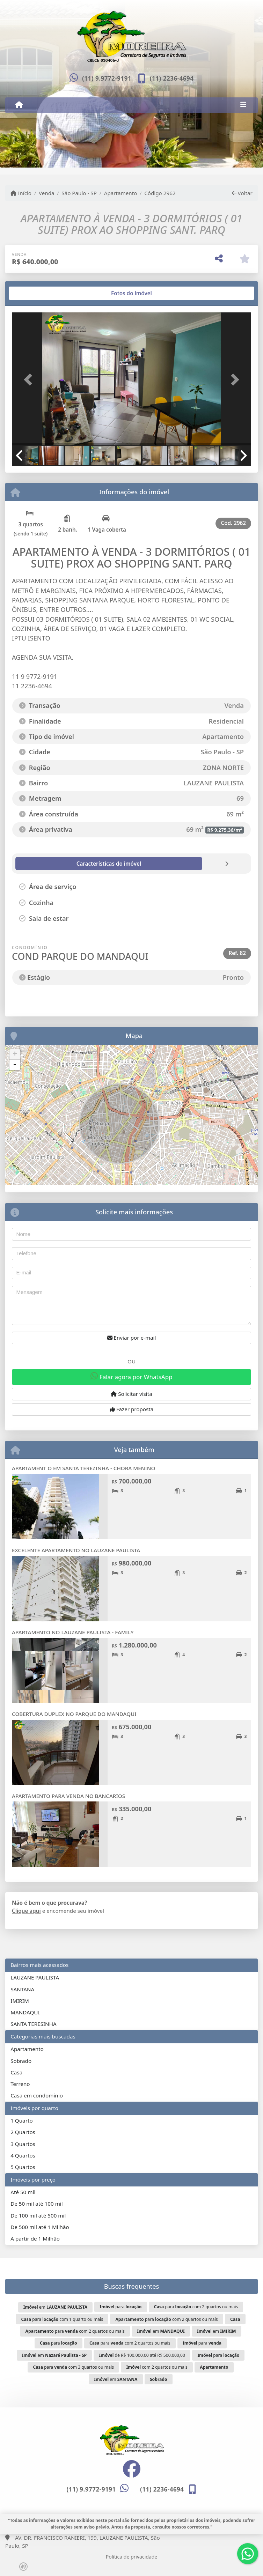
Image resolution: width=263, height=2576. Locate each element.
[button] (30, 379)
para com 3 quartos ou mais (73, 2367)
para (121, 2307)
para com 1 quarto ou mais (62, 2319)
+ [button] (15, 1054)
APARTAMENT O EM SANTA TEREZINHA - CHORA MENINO (83, 1468)
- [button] (14, 1065)
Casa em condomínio (36, 2095)
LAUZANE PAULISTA (34, 1977)
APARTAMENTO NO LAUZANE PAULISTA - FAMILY (73, 1632)
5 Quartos (22, 2166)
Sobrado (20, 2060)
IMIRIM (19, 2000)
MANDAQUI (24, 2012)
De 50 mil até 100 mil (36, 2203)
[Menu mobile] (19, 104)
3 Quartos (22, 2143)
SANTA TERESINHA (33, 2023)
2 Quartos (22, 2132)
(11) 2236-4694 (172, 78)
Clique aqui (26, 1910)
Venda (46, 193)
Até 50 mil (22, 2192)
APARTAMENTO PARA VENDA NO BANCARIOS (68, 1795)
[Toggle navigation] (243, 105)
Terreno (20, 2083)
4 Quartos (22, 2155)
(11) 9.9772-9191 (106, 78)
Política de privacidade (131, 2556)
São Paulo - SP (79, 193)
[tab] (34, 293)
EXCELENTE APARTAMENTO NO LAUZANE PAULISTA (76, 1550)
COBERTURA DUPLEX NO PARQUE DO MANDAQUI (74, 1713)
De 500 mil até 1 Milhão (39, 2226)
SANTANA (22, 1989)
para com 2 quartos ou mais (196, 2307)
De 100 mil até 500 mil (38, 2215)
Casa (16, 2072)
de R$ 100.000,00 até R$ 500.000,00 (142, 2355)
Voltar (242, 193)
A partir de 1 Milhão (35, 2238)
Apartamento (120, 193)
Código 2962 (159, 193)
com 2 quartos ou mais (156, 2367)
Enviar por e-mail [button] (131, 1337)
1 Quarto (21, 2120)
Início (20, 193)
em (55, 2307)
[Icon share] (131, 2468)
